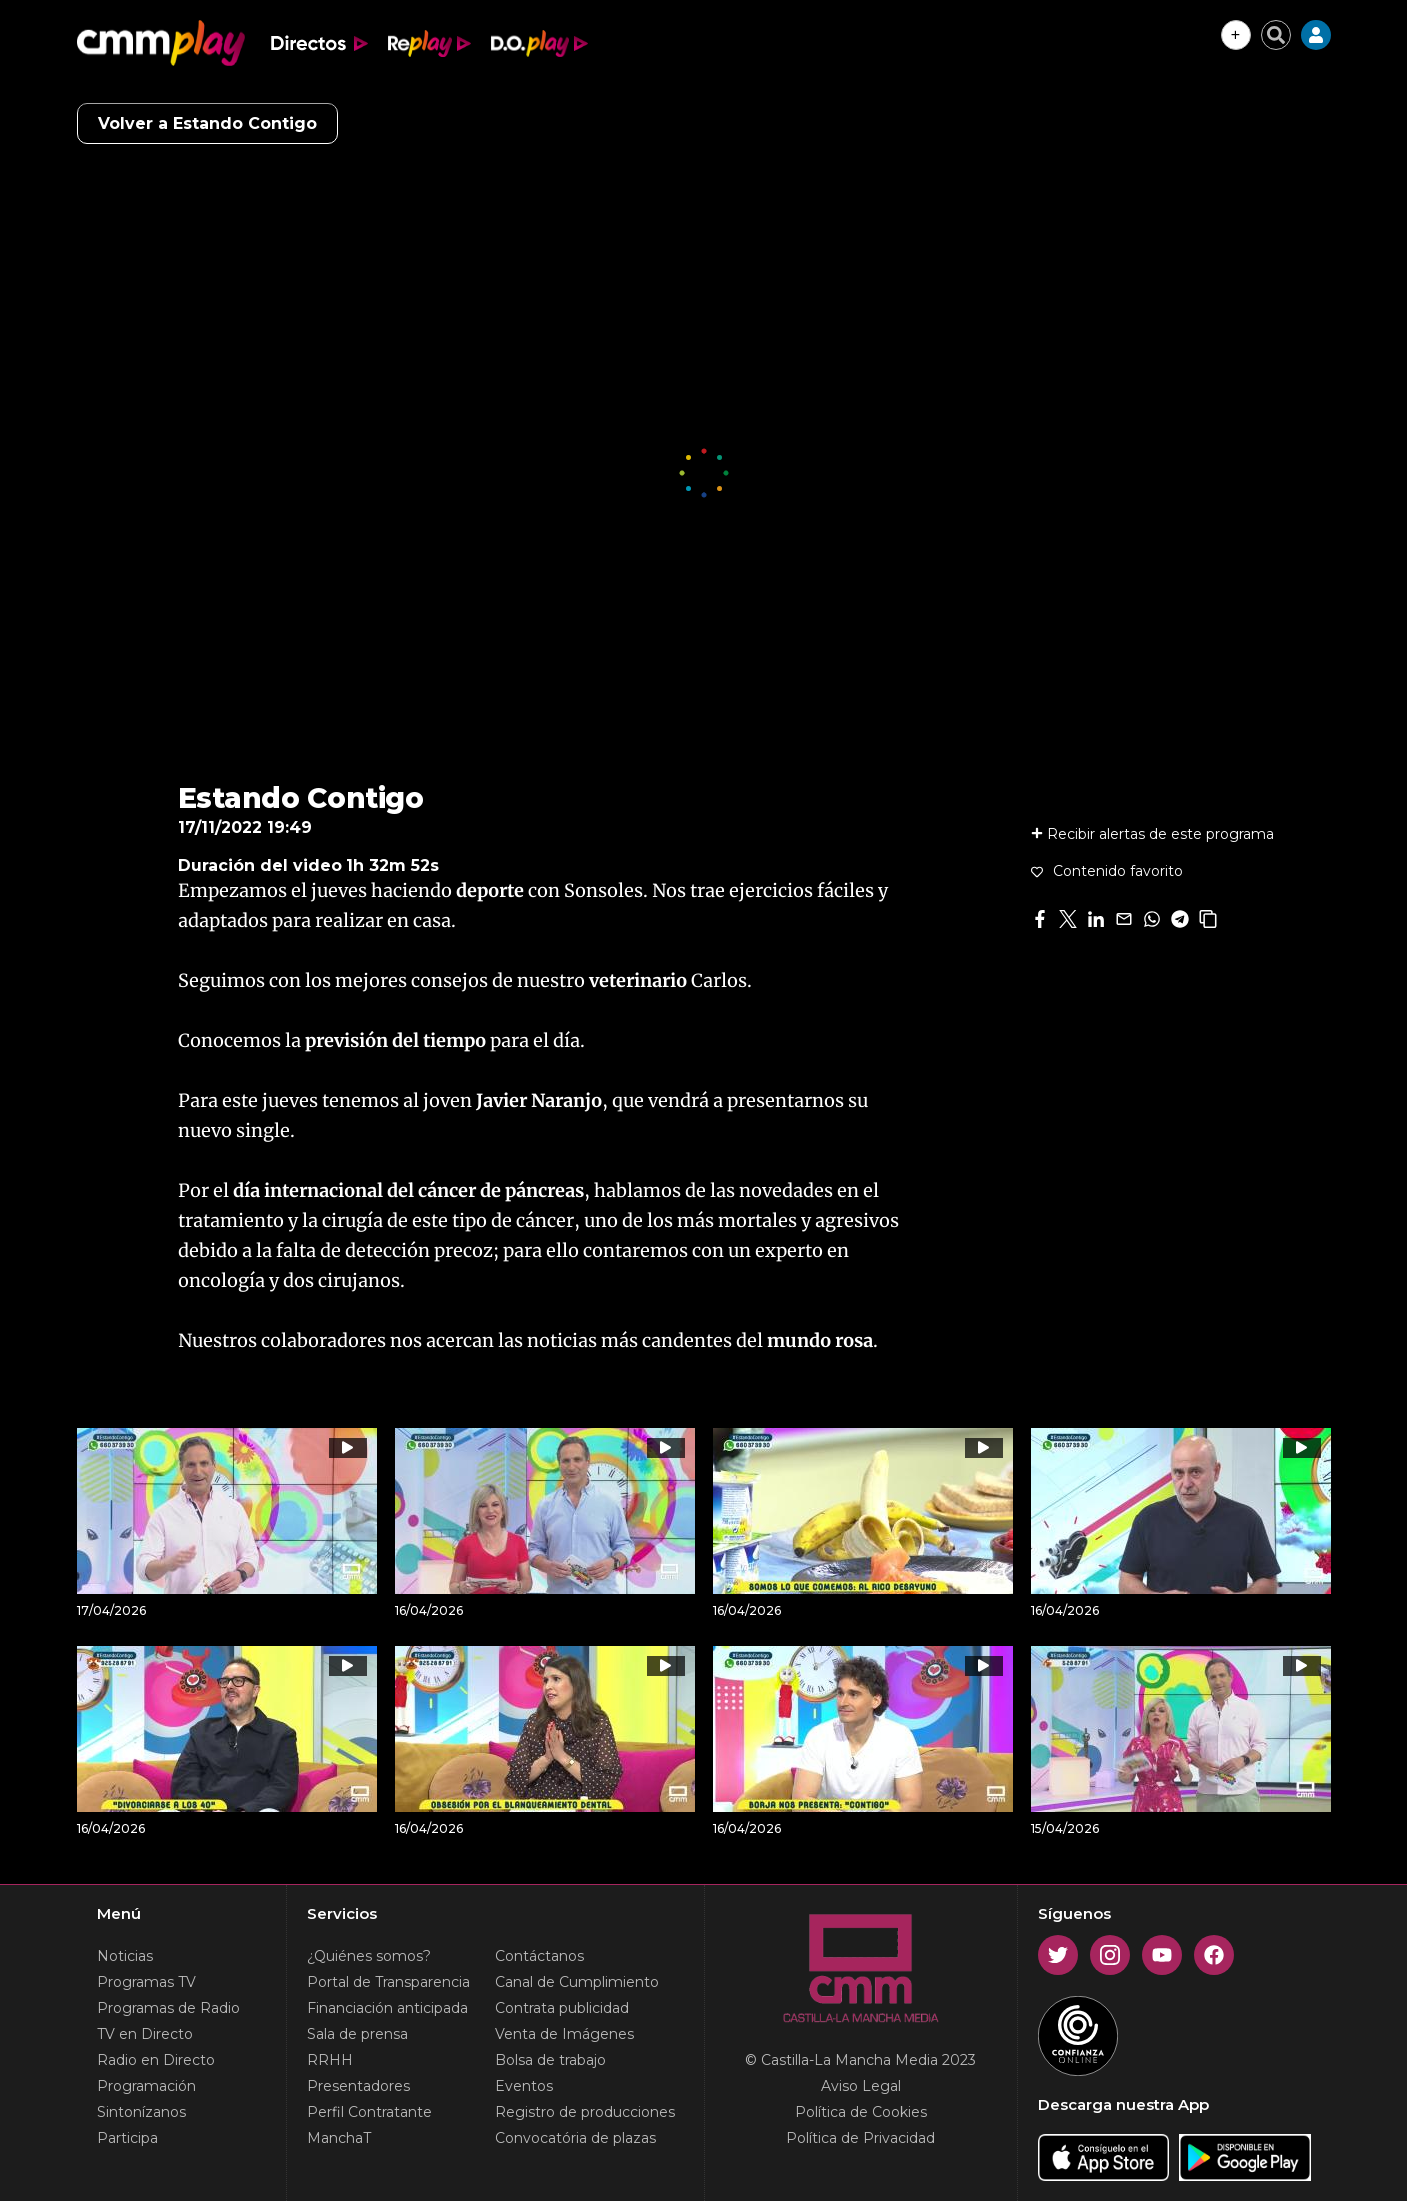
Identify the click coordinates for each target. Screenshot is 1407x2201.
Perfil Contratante (369, 2112)
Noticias (125, 1956)
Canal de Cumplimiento (577, 1982)
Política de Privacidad (860, 2138)
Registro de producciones (585, 2112)
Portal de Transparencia (388, 1982)
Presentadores (358, 2086)
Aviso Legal (861, 2086)
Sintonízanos (141, 2112)
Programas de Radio (168, 2008)
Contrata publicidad (562, 2008)
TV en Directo (145, 2034)
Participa (127, 2138)
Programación (146, 2086)
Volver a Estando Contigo (207, 123)
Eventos (524, 2086)
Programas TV (146, 1982)
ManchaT (339, 2138)
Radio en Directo (156, 2060)
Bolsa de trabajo (550, 2060)
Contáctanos (539, 1956)
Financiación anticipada (387, 2008)
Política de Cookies (861, 2112)
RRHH (330, 2060)
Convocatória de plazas (575, 2138)
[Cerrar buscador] (1276, 35)
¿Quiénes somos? (369, 1956)
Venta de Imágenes (564, 2034)
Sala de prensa (357, 2034)
